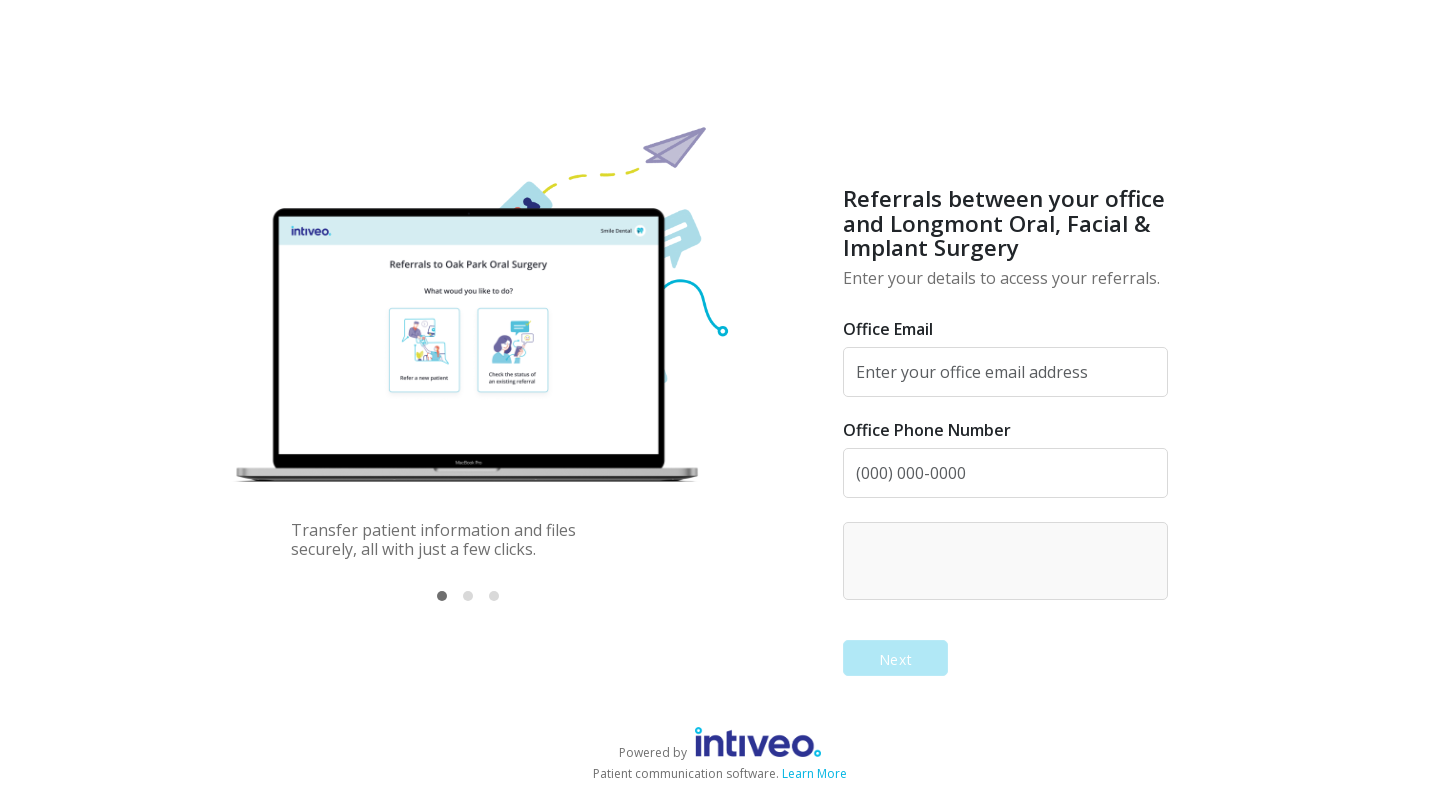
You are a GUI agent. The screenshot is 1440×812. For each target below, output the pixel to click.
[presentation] (1008, 560)
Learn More (814, 773)
